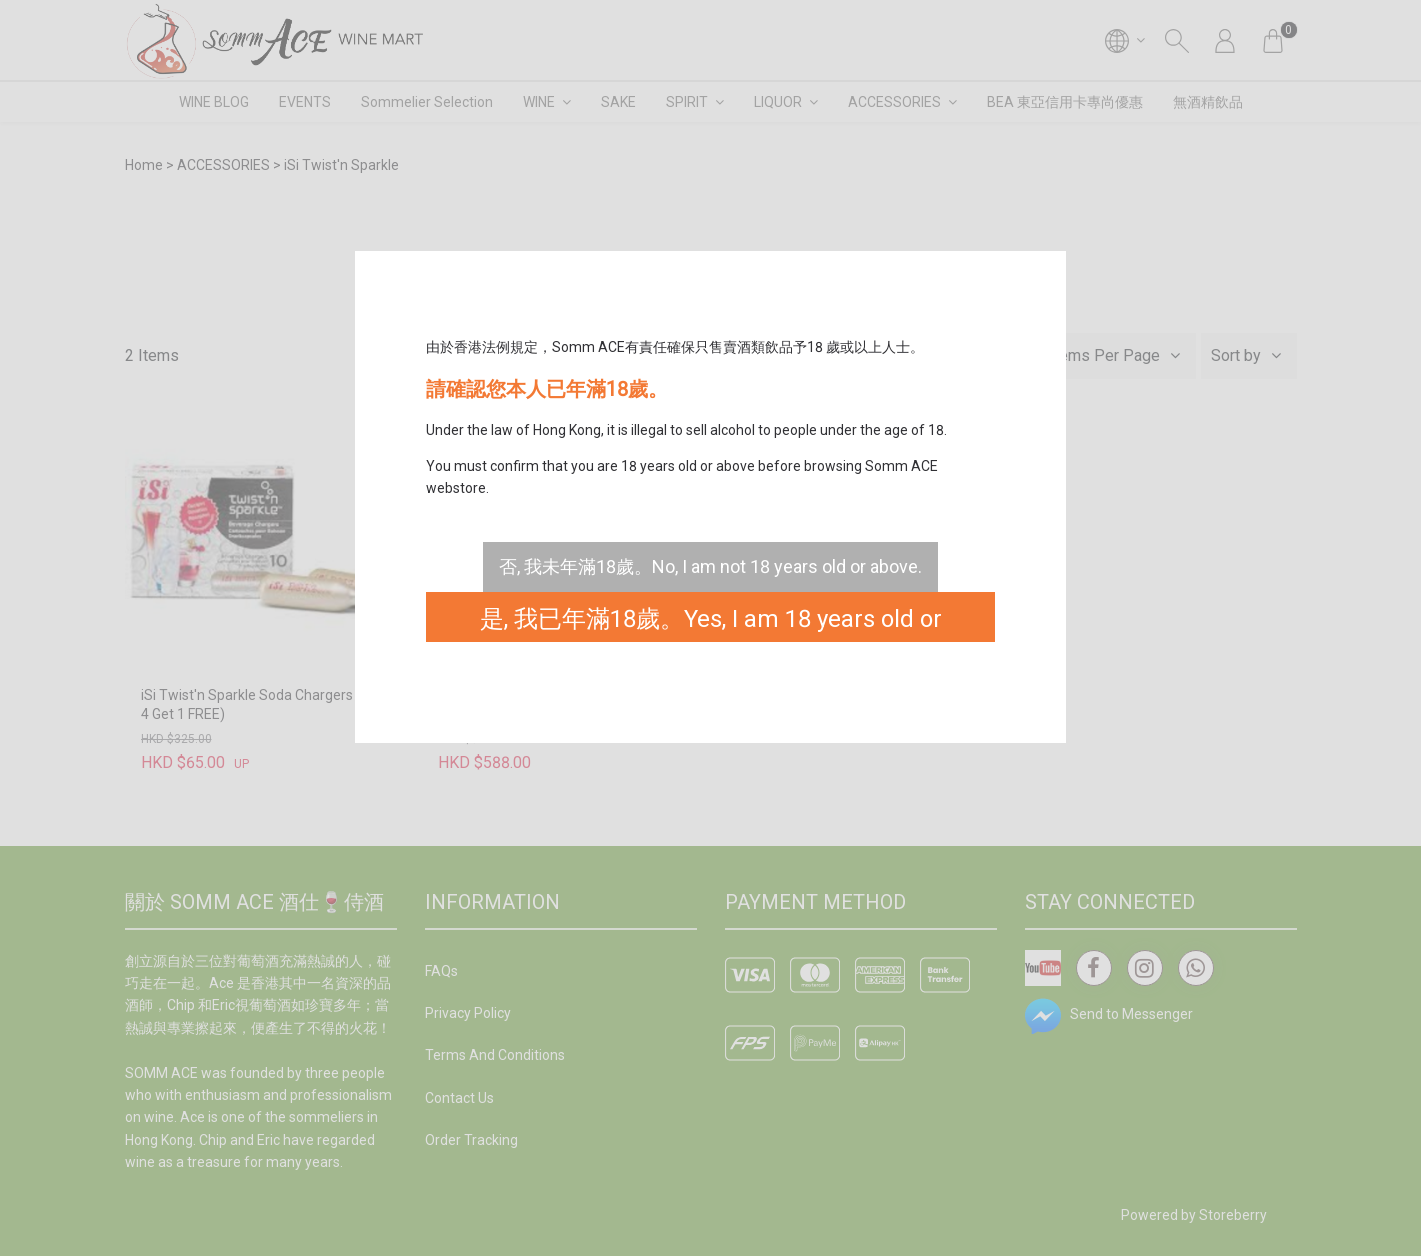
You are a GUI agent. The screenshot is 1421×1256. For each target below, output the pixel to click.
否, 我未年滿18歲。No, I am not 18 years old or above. (710, 566)
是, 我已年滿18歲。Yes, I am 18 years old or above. (711, 623)
